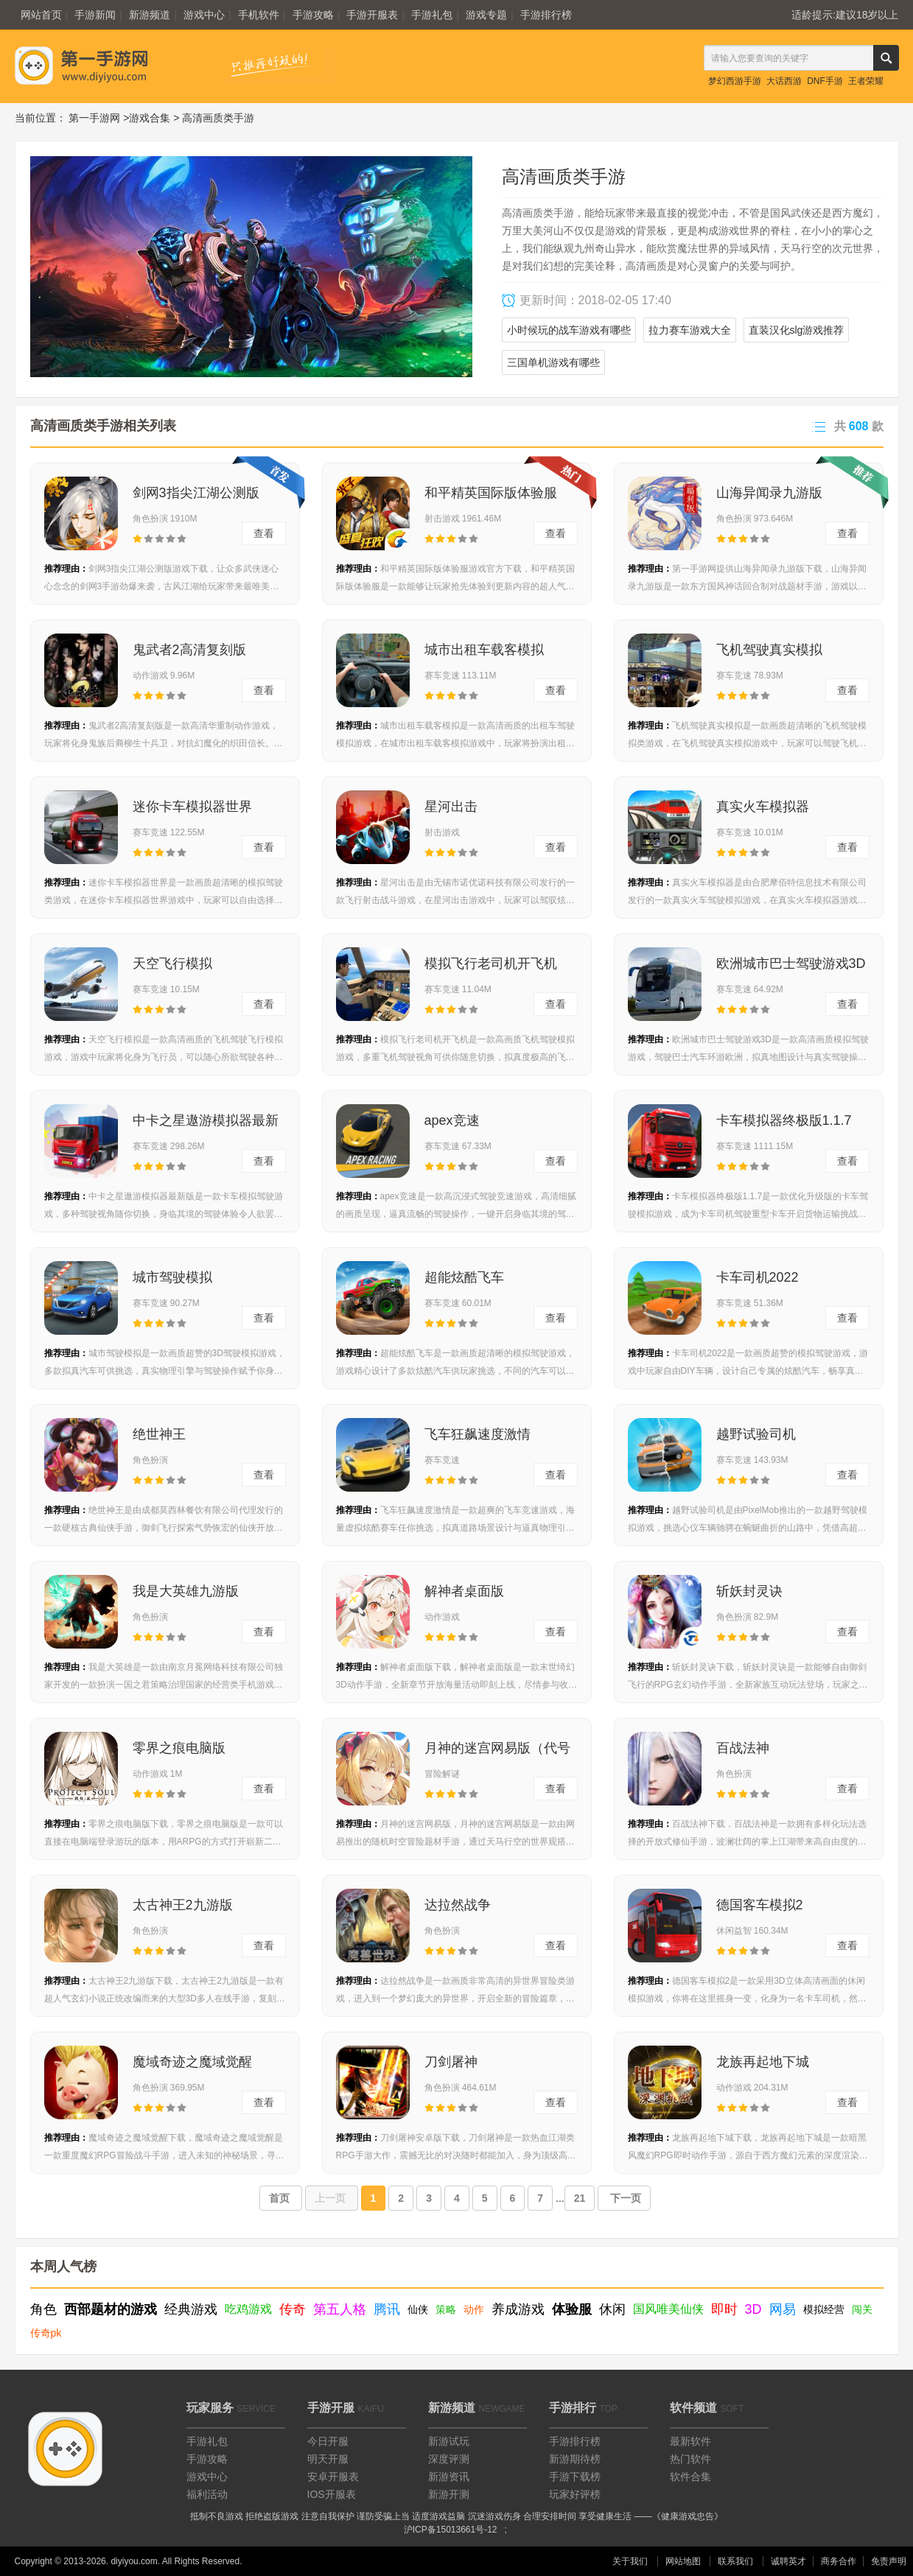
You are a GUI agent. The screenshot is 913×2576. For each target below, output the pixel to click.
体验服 (572, 2309)
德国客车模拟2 (759, 1905)
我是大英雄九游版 (186, 1591)
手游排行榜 (546, 15)
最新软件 (690, 2441)
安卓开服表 (333, 2476)
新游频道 (149, 15)
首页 (281, 2198)
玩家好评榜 (575, 2494)
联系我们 (735, 2561)
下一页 (624, 2198)
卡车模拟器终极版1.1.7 (784, 1120)
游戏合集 (149, 118)
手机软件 (258, 15)
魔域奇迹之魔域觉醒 (192, 2061)
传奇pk (46, 2333)
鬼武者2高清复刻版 (189, 649)
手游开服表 (372, 15)
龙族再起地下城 (762, 2061)
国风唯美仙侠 (668, 2309)
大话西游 (784, 81)
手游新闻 (95, 15)
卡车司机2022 (757, 1277)
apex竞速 (452, 1120)
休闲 (612, 2309)
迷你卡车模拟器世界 (192, 806)
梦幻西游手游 (734, 81)
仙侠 (417, 2309)
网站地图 (683, 2561)
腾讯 (387, 2309)
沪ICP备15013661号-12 (450, 2529)
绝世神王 (159, 1434)
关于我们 (630, 2561)
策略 (445, 2309)
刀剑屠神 (451, 2061)
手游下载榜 (575, 2476)
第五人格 (339, 2309)
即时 (724, 2309)
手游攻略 (313, 15)
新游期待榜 (575, 2459)
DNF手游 (825, 81)
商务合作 (838, 2561)
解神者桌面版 (464, 1591)
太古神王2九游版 (183, 1905)
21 (580, 2198)
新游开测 (448, 2494)
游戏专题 (486, 15)
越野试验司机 (756, 1434)
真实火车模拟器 (762, 806)
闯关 (862, 2309)
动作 (474, 2309)
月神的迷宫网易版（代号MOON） (497, 1752)
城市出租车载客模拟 (484, 649)
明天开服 (328, 2459)
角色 (43, 2309)
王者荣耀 (866, 81)
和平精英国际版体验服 (490, 492)
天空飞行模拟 (172, 963)
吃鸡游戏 (248, 2309)
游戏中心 (204, 15)
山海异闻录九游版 (769, 492)
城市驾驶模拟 (172, 1277)
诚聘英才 (788, 2561)
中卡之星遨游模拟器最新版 (206, 1125)
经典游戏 (190, 2309)
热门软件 (690, 2459)
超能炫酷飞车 (464, 1277)
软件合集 (690, 2476)
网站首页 (41, 15)
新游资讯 (448, 2476)
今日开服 (328, 2441)
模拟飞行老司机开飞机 (490, 963)
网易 (782, 2309)
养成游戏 (518, 2309)
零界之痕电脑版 (179, 1748)
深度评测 (448, 2459)
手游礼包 (431, 15)
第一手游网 (94, 118)
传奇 (292, 2309)
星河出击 (451, 806)
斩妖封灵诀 (749, 1591)
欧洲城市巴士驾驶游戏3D (791, 963)
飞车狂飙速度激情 (477, 1434)
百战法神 (742, 1748)
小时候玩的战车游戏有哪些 (569, 330)
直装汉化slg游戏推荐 (796, 330)
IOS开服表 (331, 2494)
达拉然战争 (457, 1905)
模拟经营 (823, 2309)
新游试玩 (448, 2441)
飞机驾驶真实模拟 (769, 649)
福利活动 (207, 2494)
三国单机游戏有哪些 (553, 362)
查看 (263, 533)
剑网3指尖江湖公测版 (196, 492)
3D (753, 2309)
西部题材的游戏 (110, 2309)
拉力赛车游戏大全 (689, 330)
